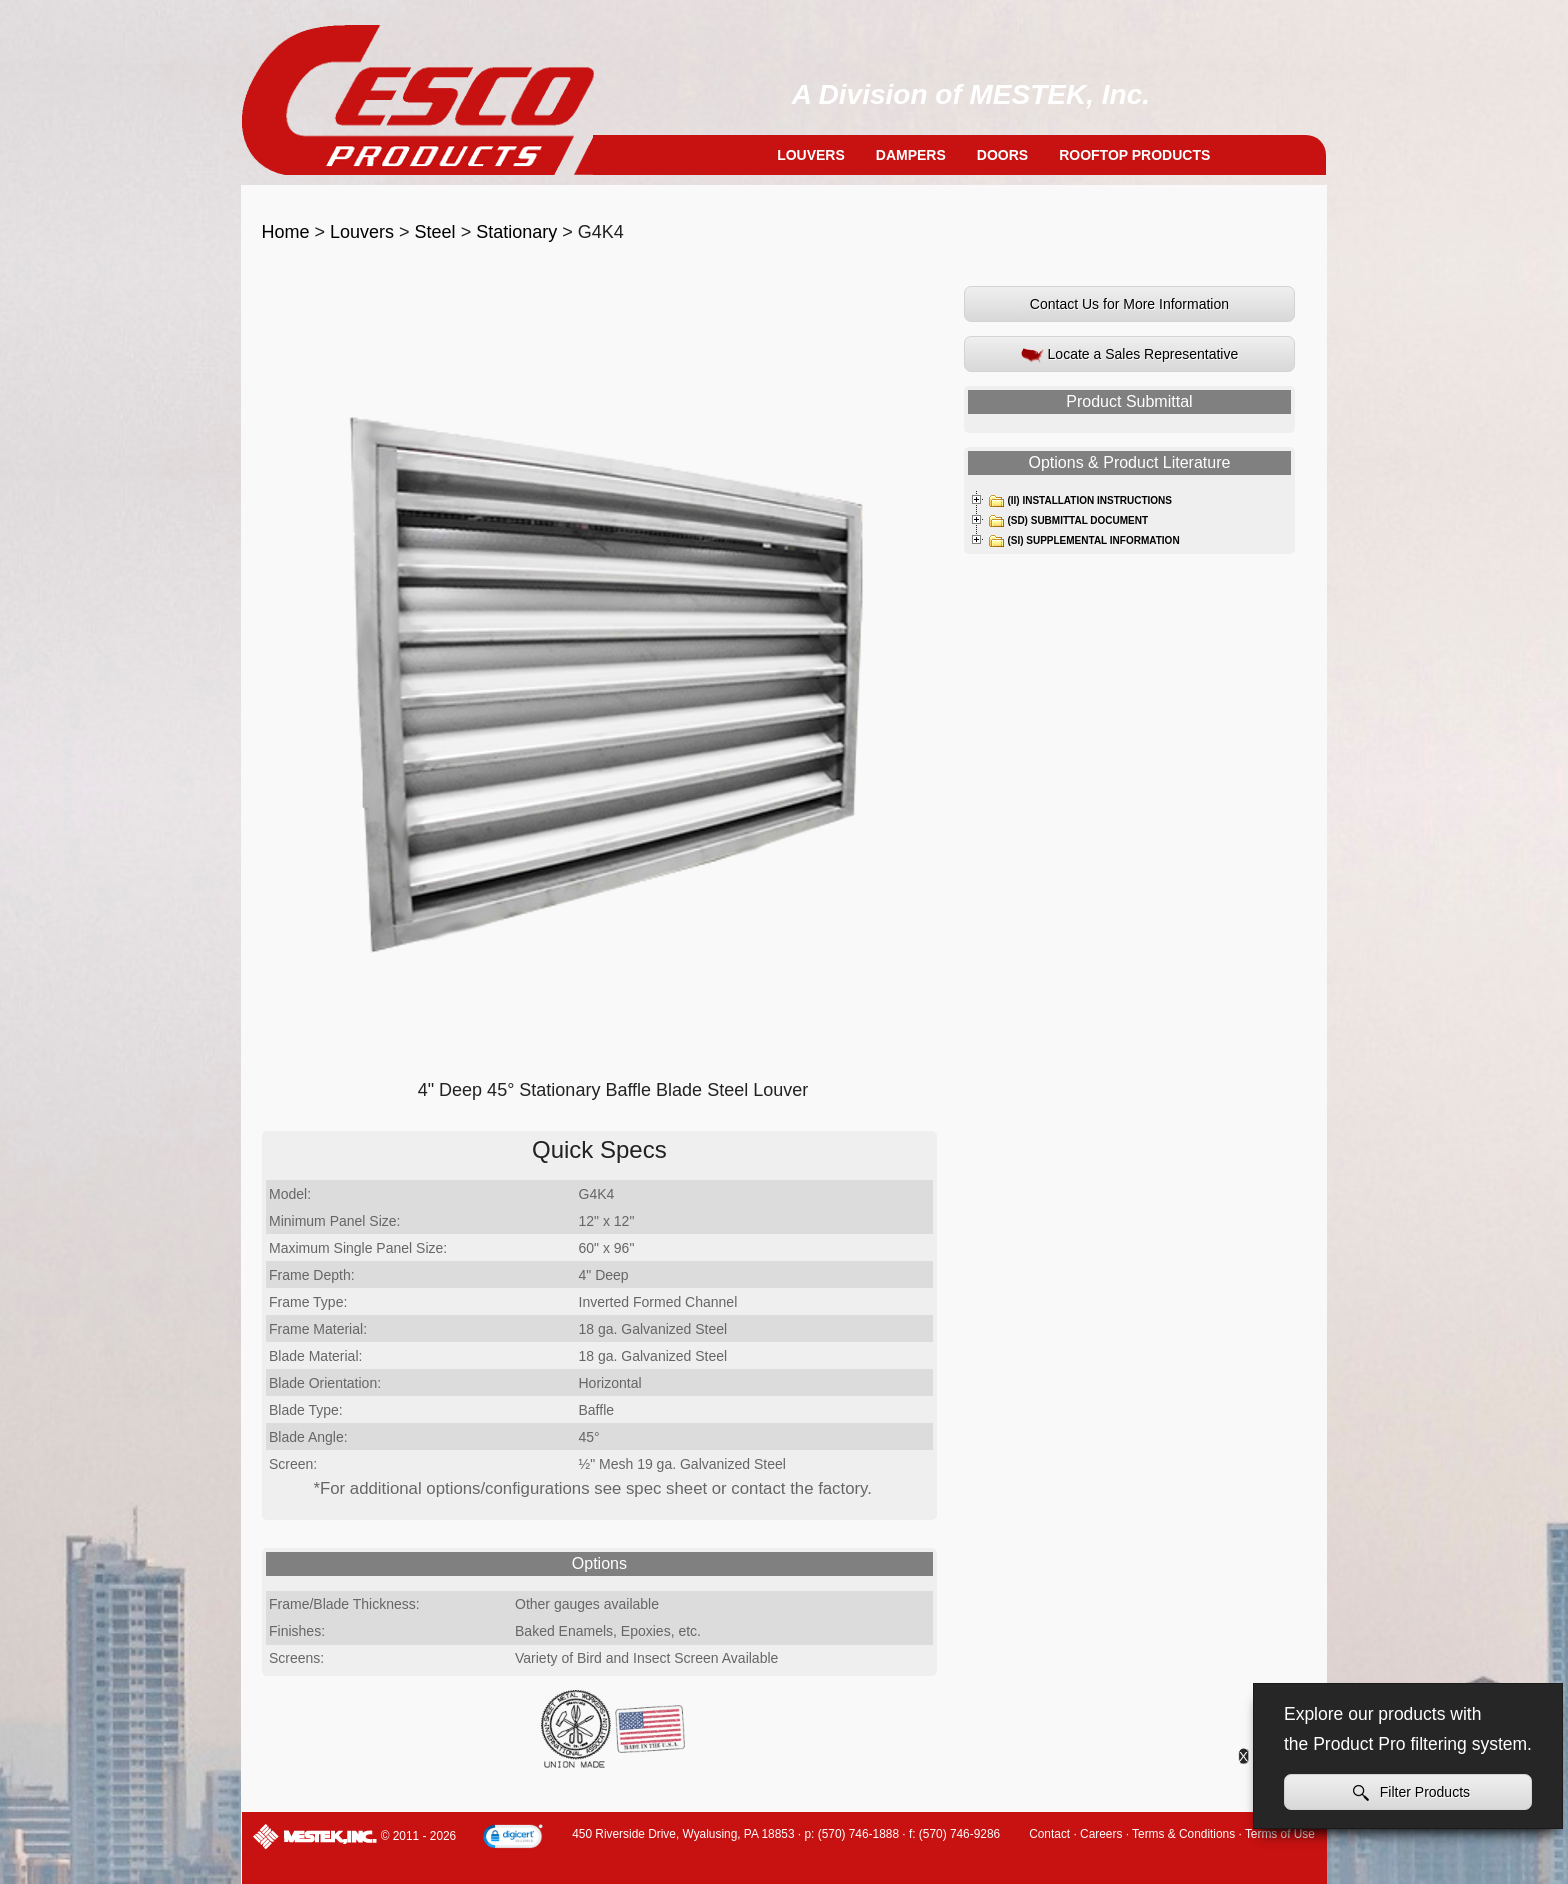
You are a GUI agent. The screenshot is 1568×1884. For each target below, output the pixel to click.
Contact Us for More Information (1129, 304)
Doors (1002, 155)
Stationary (516, 232)
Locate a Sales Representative (1130, 354)
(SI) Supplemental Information (1083, 541)
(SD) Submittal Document (1068, 521)
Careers (1101, 1834)
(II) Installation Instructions (1080, 501)
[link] (513, 1838)
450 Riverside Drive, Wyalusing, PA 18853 (683, 1834)
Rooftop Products (1134, 155)
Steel (435, 232)
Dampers (911, 155)
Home (286, 232)
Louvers (811, 155)
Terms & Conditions (1183, 1834)
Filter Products (1411, 1792)
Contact (1049, 1834)
